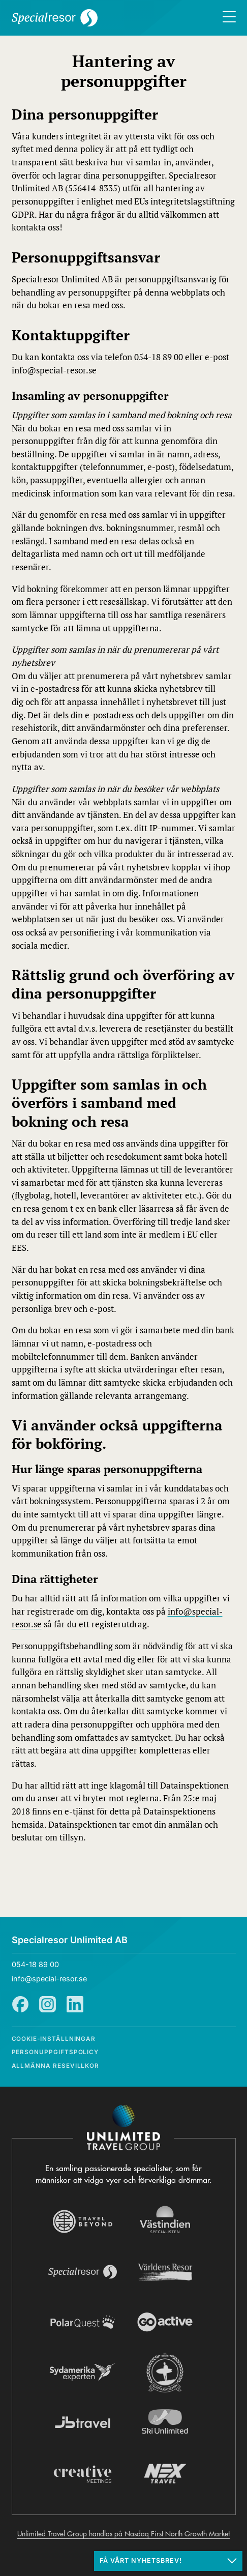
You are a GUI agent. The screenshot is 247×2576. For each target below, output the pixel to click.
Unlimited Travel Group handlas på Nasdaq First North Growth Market (123, 2533)
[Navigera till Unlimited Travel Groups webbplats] (123, 2128)
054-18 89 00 (35, 1964)
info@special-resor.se (49, 1978)
